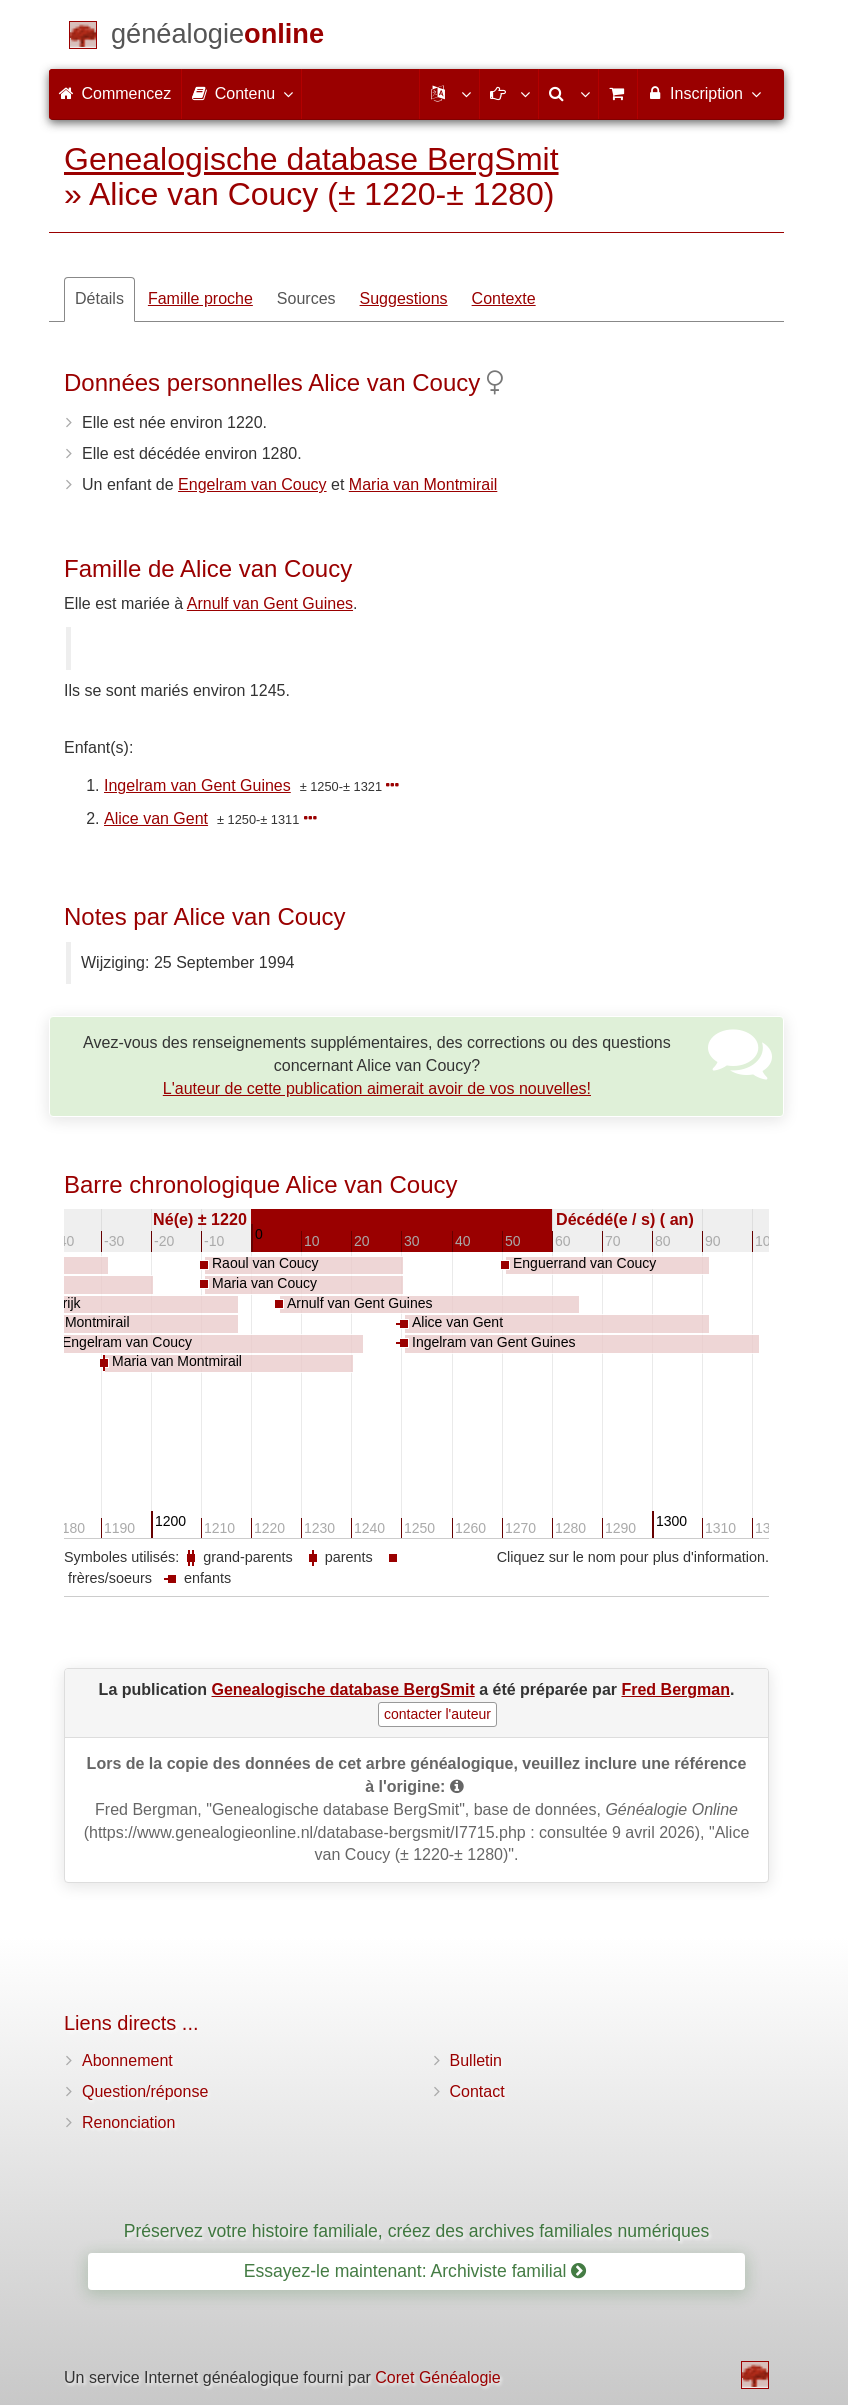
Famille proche (200, 298)
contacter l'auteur (437, 1714)
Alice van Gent (156, 818)
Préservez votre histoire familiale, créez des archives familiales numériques (417, 2231)
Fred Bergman (675, 1689)
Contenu (241, 93)
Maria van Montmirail (423, 484)
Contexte (504, 298)
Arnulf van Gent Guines (270, 603)
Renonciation (128, 2122)
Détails (99, 298)
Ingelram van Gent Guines (197, 785)
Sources (306, 298)
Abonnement (127, 2060)
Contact (477, 2091)
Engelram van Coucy (252, 484)
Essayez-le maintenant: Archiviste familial (415, 2271)
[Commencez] (217, 37)
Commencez (115, 93)
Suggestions (404, 298)
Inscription (703, 93)
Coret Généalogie (437, 2377)
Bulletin (476, 2060)
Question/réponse (145, 2091)
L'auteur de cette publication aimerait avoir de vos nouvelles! (377, 1088)
